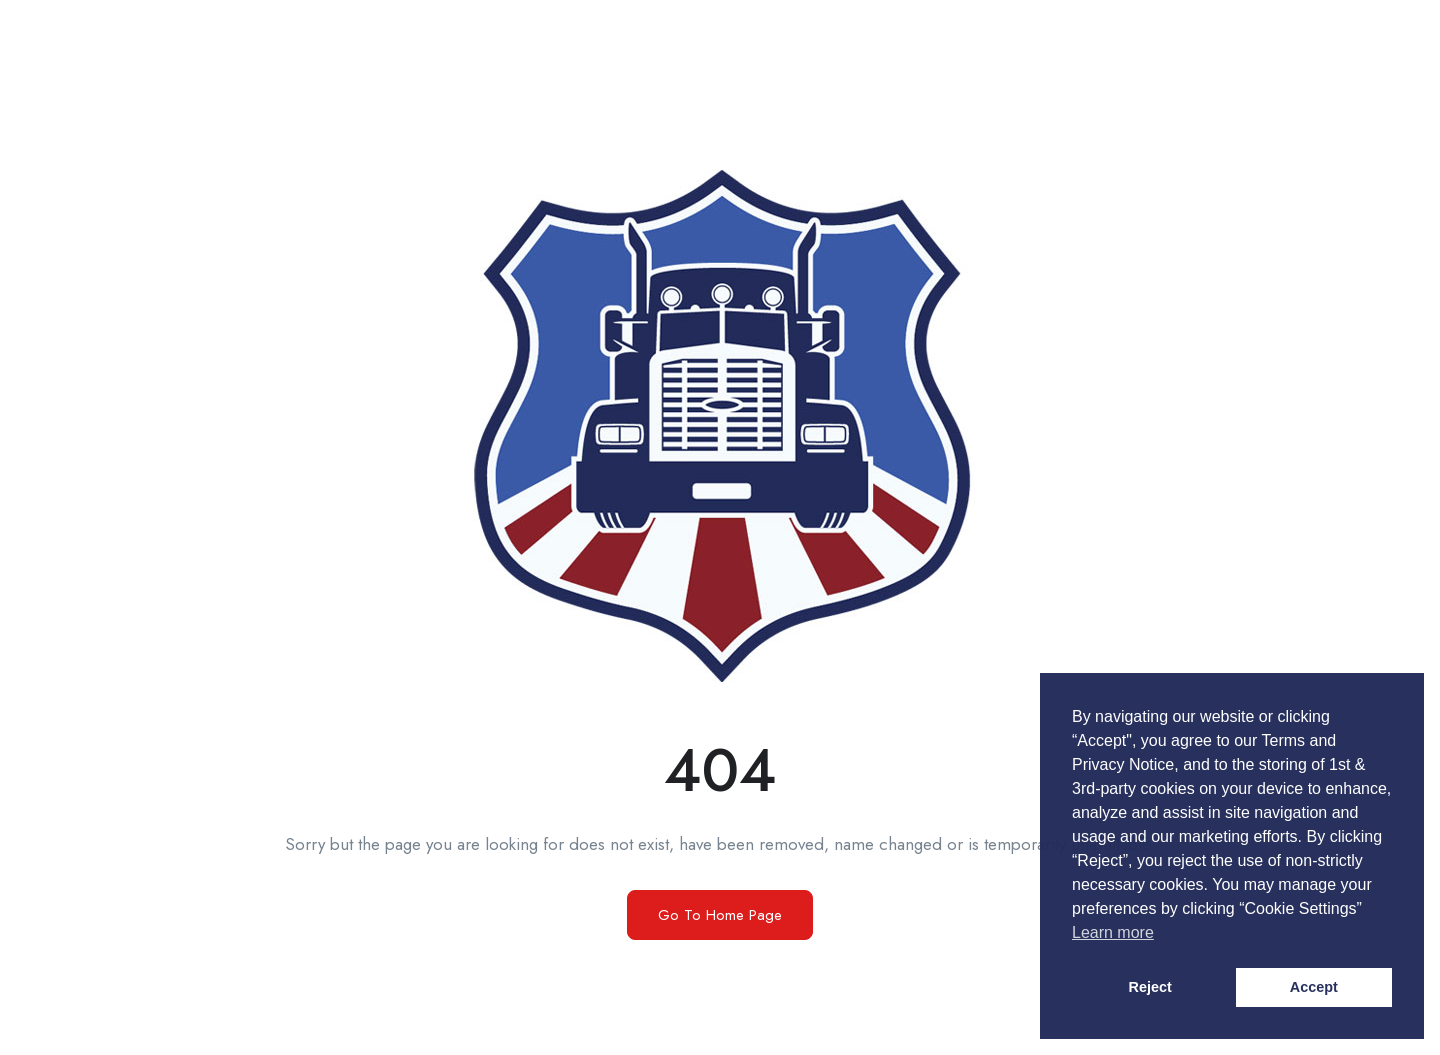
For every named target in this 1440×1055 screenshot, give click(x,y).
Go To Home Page (720, 915)
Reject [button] (1150, 987)
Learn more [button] (1113, 932)
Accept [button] (1314, 987)
